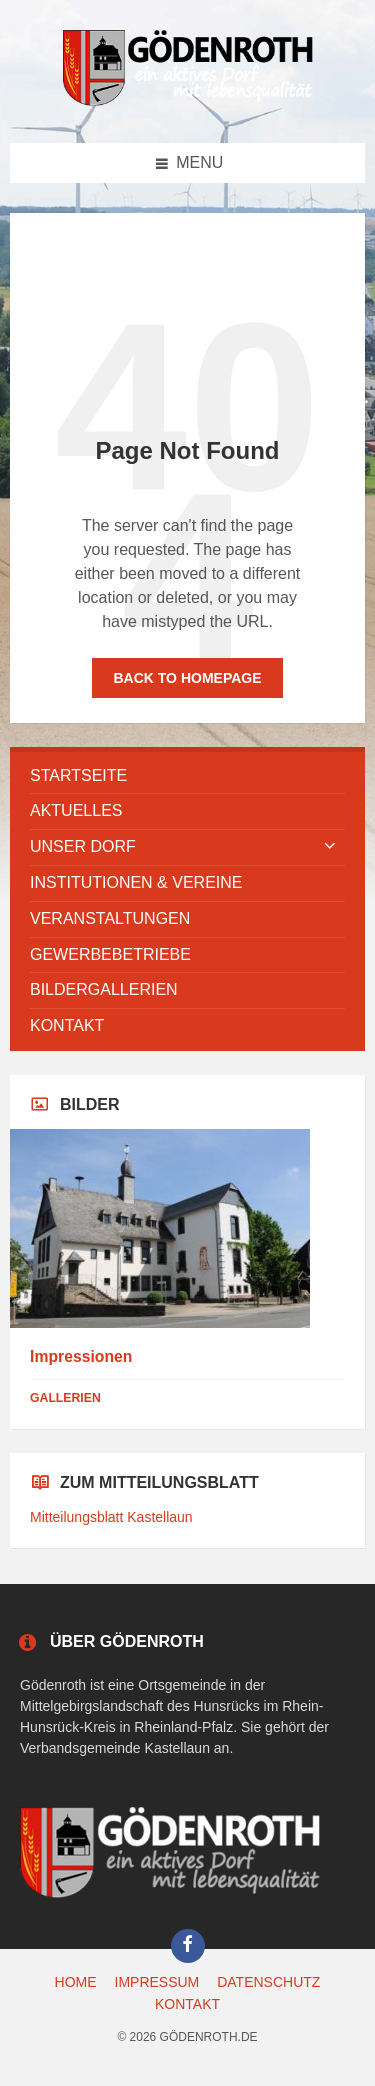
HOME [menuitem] (76, 1982)
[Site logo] (188, 102)
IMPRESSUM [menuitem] (157, 1982)
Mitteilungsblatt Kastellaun (111, 1517)
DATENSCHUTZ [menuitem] (268, 1982)
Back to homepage (187, 678)
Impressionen (81, 1356)
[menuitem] (187, 776)
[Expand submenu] (330, 847)
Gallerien (65, 1398)
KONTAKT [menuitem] (187, 2004)
